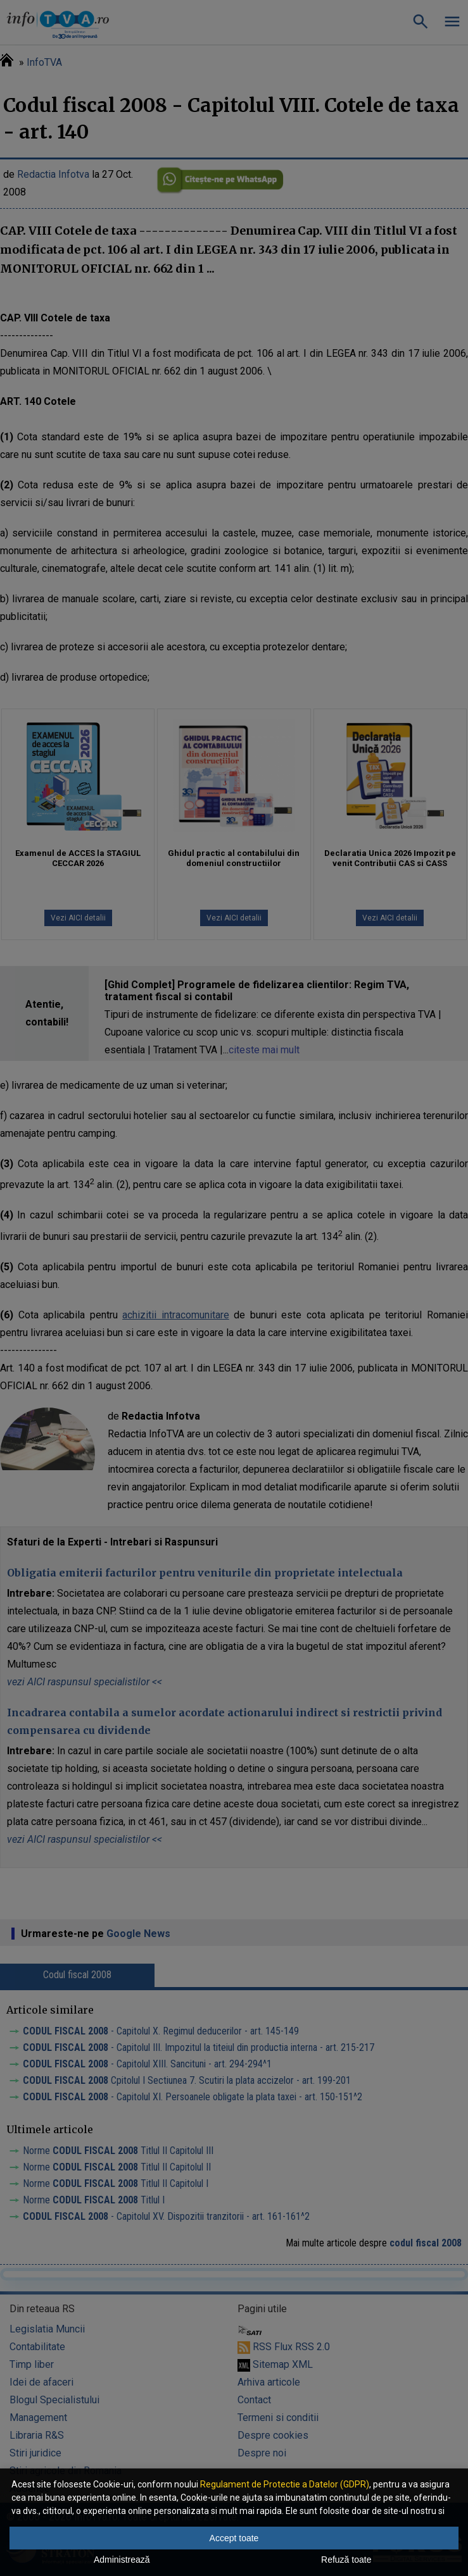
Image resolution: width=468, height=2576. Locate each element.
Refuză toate (346, 2559)
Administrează (122, 2559)
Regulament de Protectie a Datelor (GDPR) (284, 2484)
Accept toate (234, 2538)
